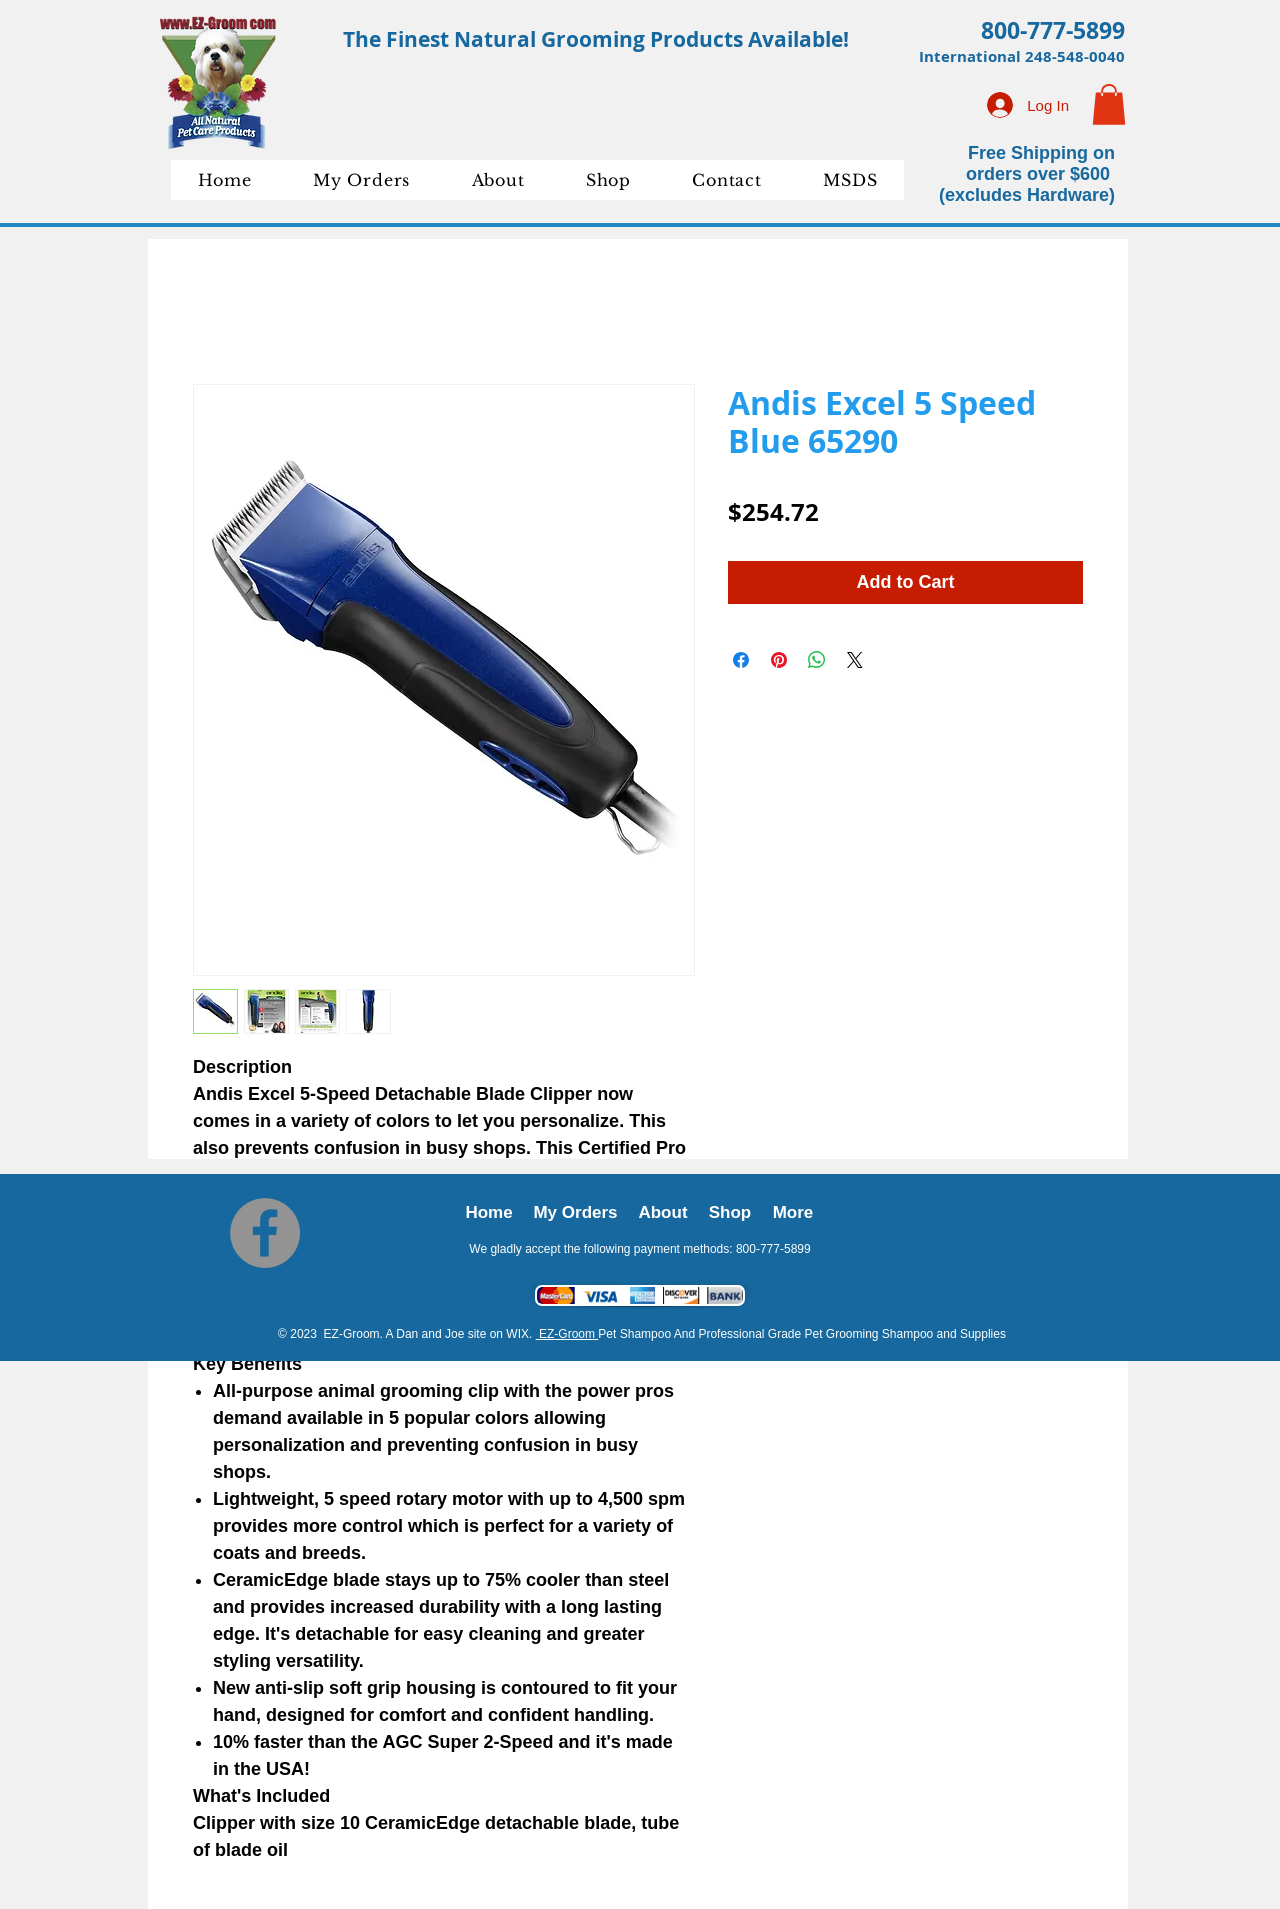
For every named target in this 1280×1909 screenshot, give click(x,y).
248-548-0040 (1075, 56)
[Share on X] (855, 660)
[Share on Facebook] (741, 660)
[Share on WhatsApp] (817, 660)
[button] (1109, 104)
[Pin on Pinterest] (779, 660)
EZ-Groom (567, 1334)
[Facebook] (265, 1233)
